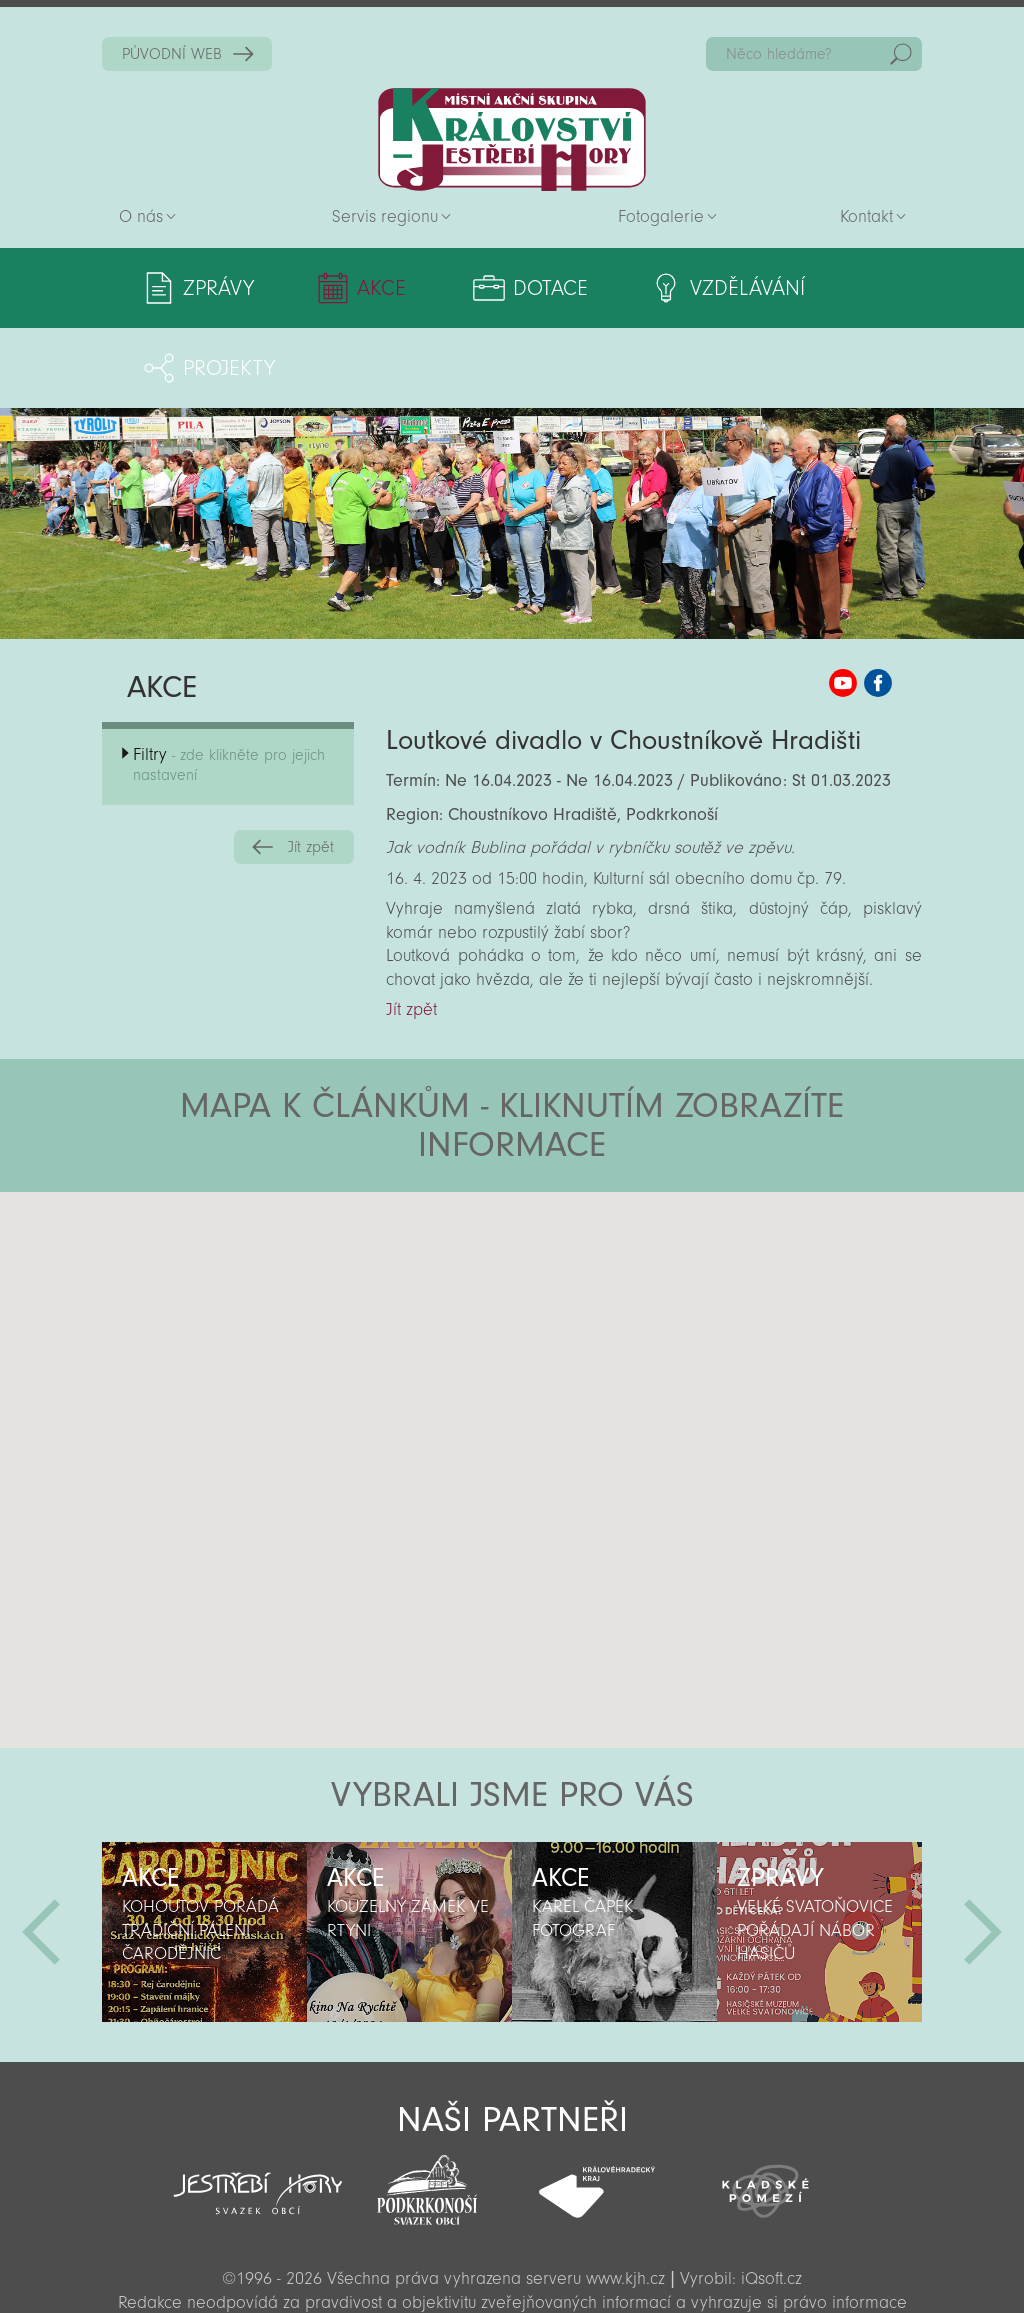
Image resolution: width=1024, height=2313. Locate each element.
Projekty (830, 288)
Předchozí (41, 1852)
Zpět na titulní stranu (512, 139)
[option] (204, 1852)
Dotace (489, 288)
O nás (141, 216)
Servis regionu (385, 216)
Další (983, 1852)
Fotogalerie (661, 216)
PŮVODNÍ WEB (172, 54)
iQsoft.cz (771, 2198)
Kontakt (866, 216)
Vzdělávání (657, 288)
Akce (351, 288)
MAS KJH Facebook (878, 603)
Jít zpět (311, 767)
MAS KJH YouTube (843, 603)
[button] (567, 1232)
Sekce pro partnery (510, 2268)
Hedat (901, 54)
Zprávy (218, 288)
